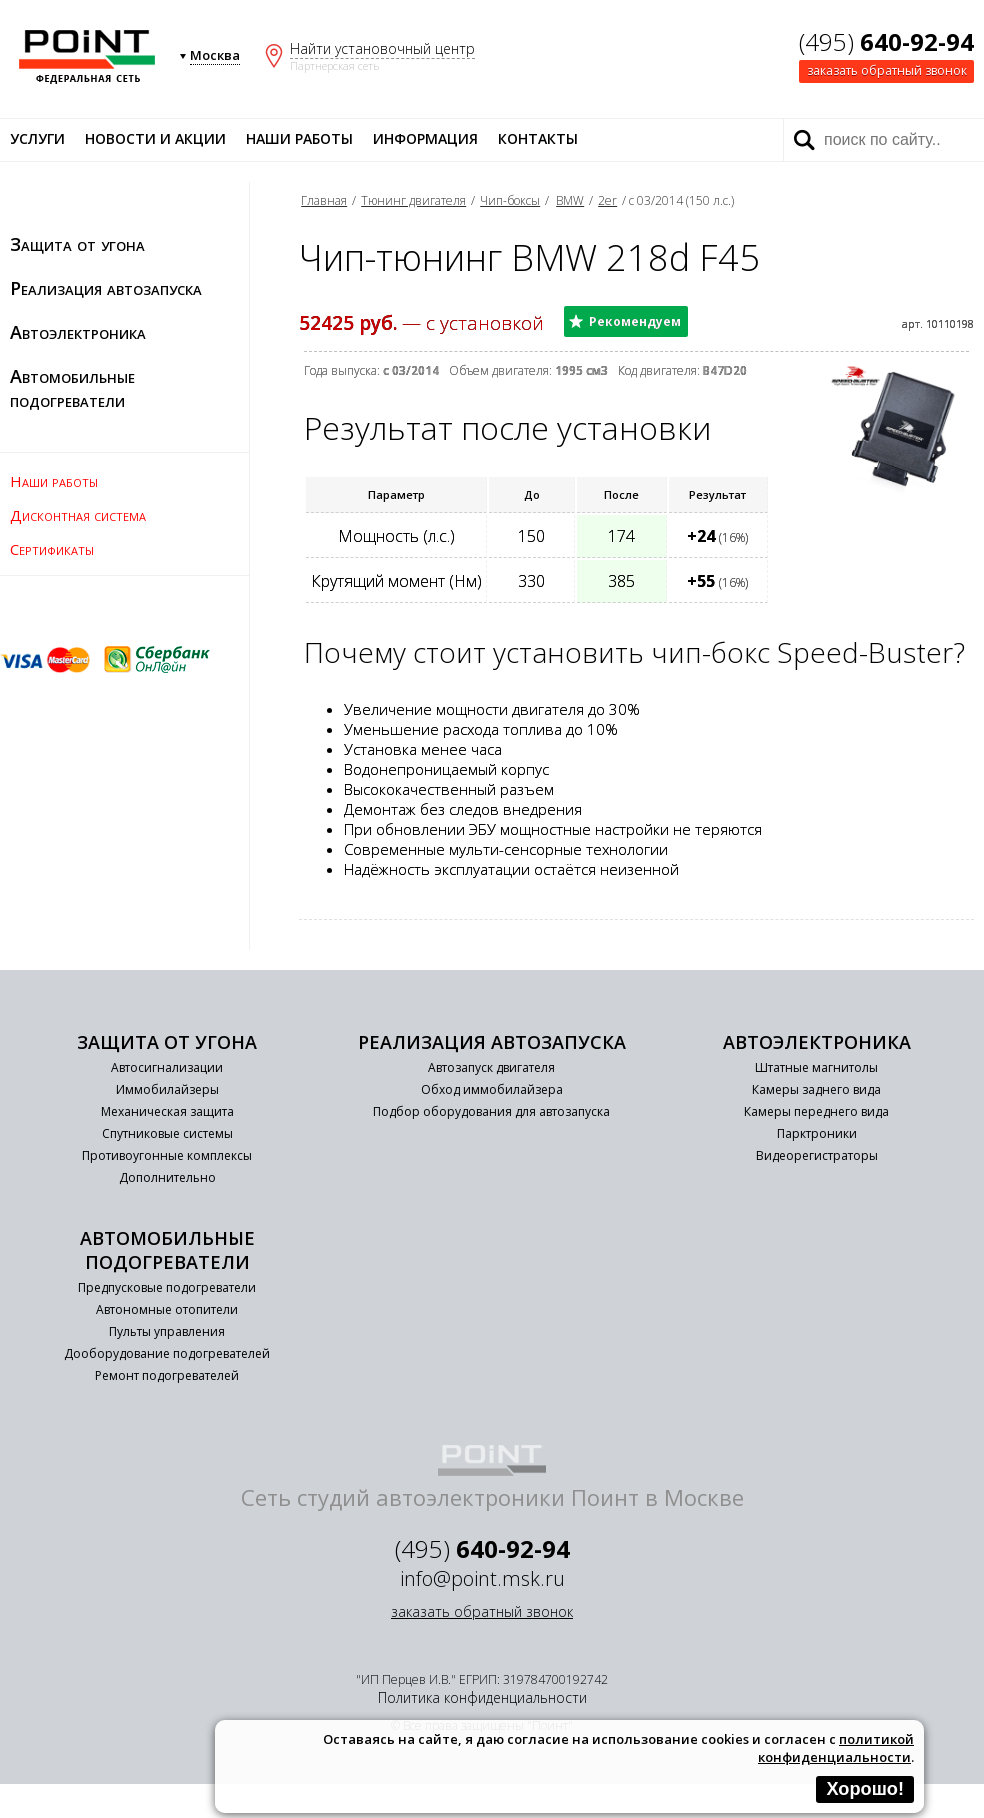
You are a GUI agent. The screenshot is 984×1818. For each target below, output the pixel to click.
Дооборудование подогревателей (167, 1353)
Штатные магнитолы (816, 1067)
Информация (425, 138)
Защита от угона (77, 244)
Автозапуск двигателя (491, 1067)
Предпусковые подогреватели (167, 1287)
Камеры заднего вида (816, 1089)
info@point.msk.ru (482, 1578)
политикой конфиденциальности (836, 1748)
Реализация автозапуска (106, 288)
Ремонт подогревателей (167, 1375)
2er (607, 200)
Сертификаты (52, 549)
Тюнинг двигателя (413, 200)
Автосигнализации (167, 1067)
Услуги (37, 138)
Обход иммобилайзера (492, 1089)
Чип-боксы (510, 200)
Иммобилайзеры (167, 1089)
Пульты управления (167, 1331)
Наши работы (299, 138)
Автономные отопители (167, 1309)
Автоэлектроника (78, 332)
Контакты (538, 138)
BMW (570, 200)
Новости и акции (155, 138)
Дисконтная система (78, 515)
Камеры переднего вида (816, 1111)
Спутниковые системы (167, 1133)
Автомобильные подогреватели (72, 388)
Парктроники (817, 1133)
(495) (886, 41)
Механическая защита (167, 1111)
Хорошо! (865, 1789)
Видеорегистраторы (817, 1155)
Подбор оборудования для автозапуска (491, 1111)
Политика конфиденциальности (482, 1697)
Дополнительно (167, 1177)
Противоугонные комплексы (167, 1155)
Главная (324, 200)
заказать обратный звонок (887, 70)
